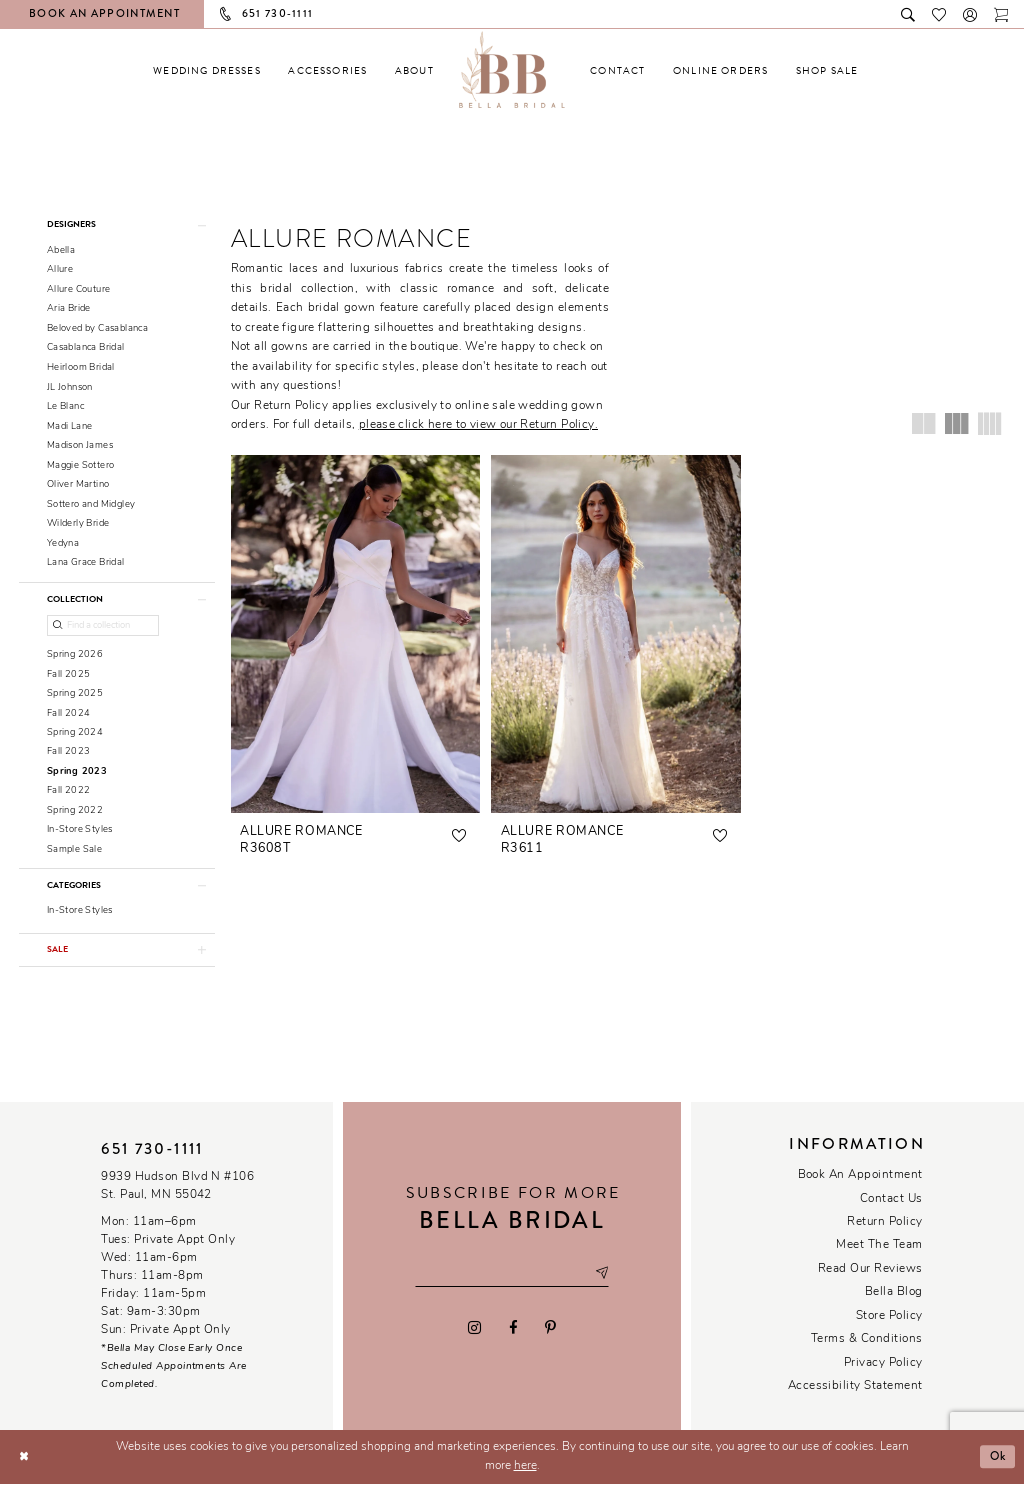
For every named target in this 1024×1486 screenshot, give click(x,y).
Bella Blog (894, 1294)
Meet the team (879, 1247)
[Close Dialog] (23, 1458)
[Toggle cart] (1001, 13)
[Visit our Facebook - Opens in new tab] (512, 1329)
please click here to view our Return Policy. (478, 425)
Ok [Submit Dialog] (997, 1458)
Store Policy (889, 1318)
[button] (970, 13)
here (525, 1468)
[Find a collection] (103, 626)
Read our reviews (870, 1271)
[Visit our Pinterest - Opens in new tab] (550, 1329)
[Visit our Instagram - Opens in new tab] (475, 1329)
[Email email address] (511, 1275)
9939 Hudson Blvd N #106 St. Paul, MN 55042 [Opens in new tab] (177, 1188)
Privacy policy (883, 1365)
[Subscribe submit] (602, 1275)
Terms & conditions (867, 1341)
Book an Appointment (860, 1177)
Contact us (891, 1201)
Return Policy (884, 1224)
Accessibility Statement (855, 1388)
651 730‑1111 (152, 1151)
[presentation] (356, 634)
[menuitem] (207, 70)
